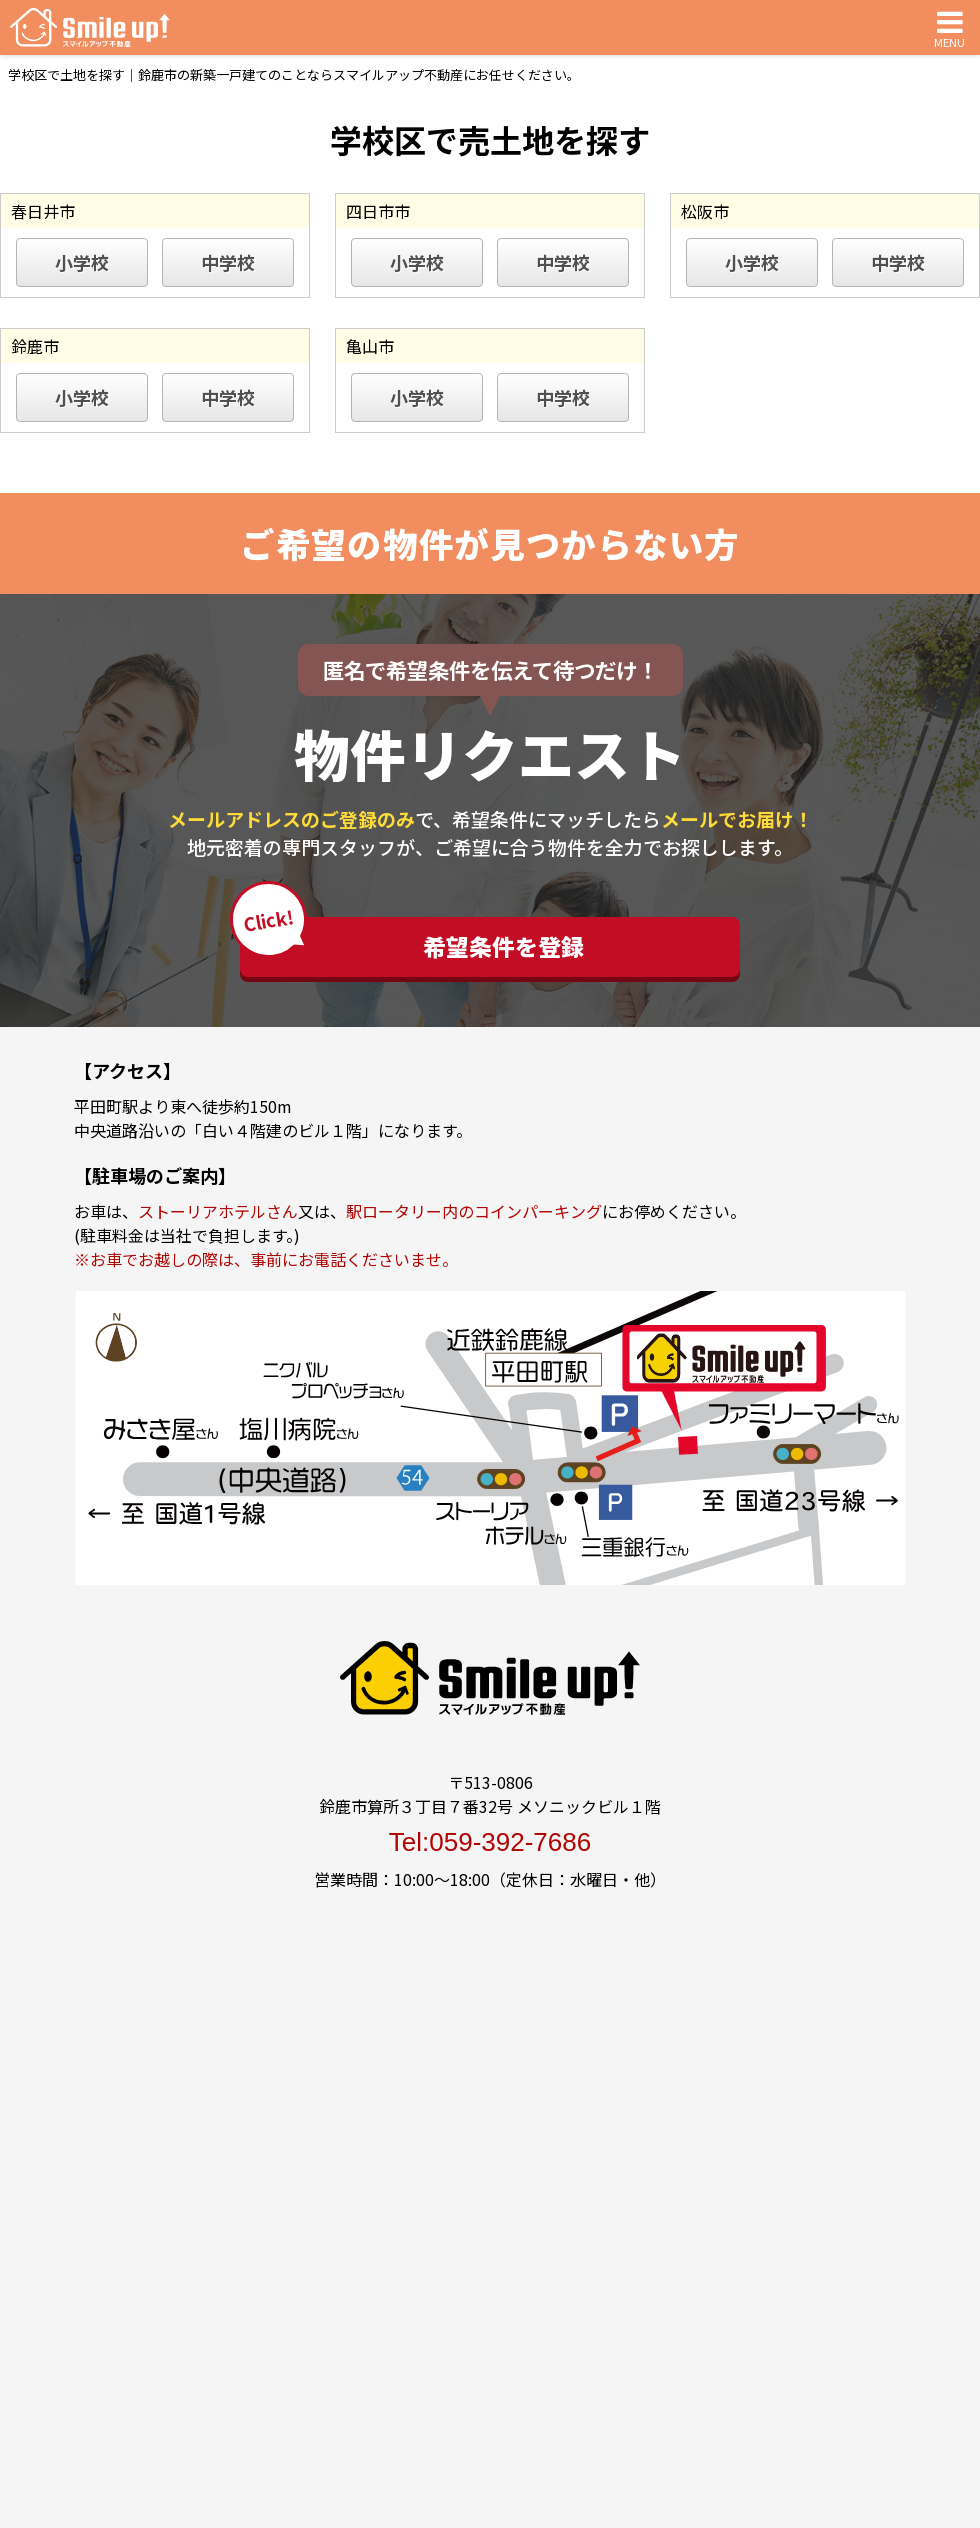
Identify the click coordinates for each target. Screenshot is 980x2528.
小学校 (82, 262)
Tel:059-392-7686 (490, 1842)
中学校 (228, 262)
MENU (949, 27)
